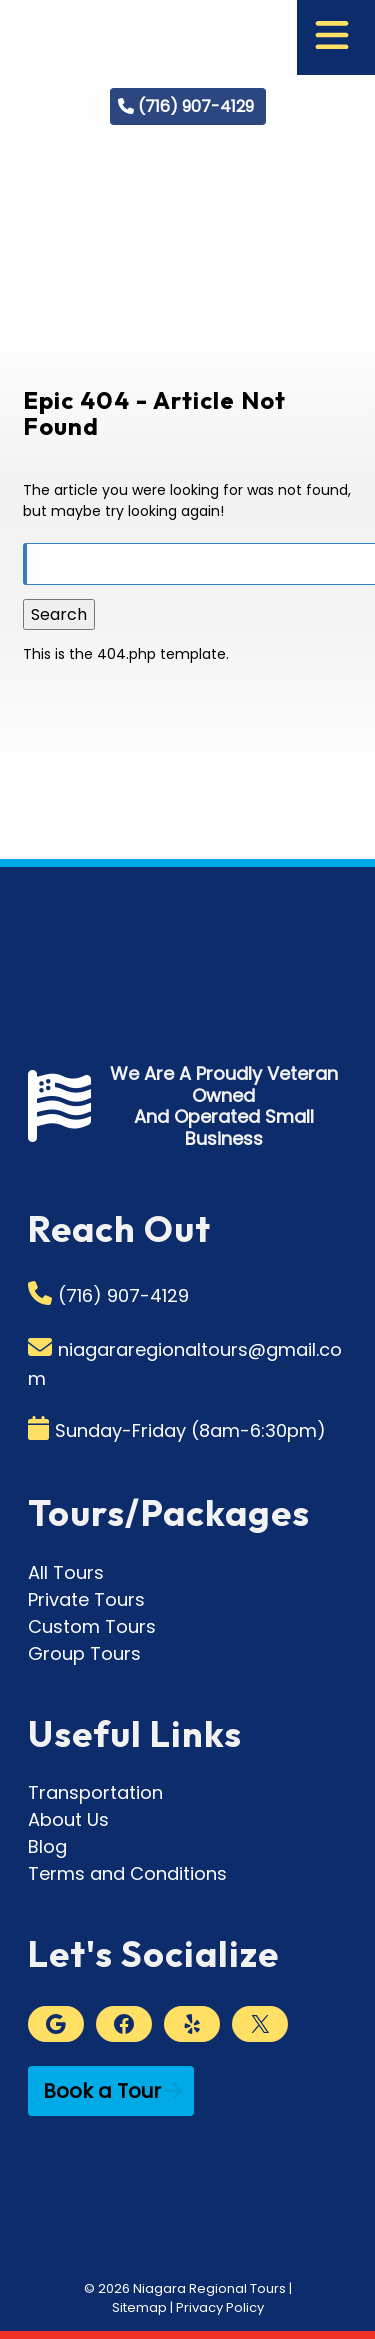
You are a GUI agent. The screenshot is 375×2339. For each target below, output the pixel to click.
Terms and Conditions (127, 1873)
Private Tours (86, 1599)
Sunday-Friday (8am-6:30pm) (190, 1430)
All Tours (66, 1572)
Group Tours (84, 1653)
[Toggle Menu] (332, 37)
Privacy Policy (220, 2307)
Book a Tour (102, 2091)
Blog (47, 1846)
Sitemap (139, 2307)
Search (59, 614)
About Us (68, 1819)
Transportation (95, 1792)
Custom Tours (92, 1626)
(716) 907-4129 (196, 106)
